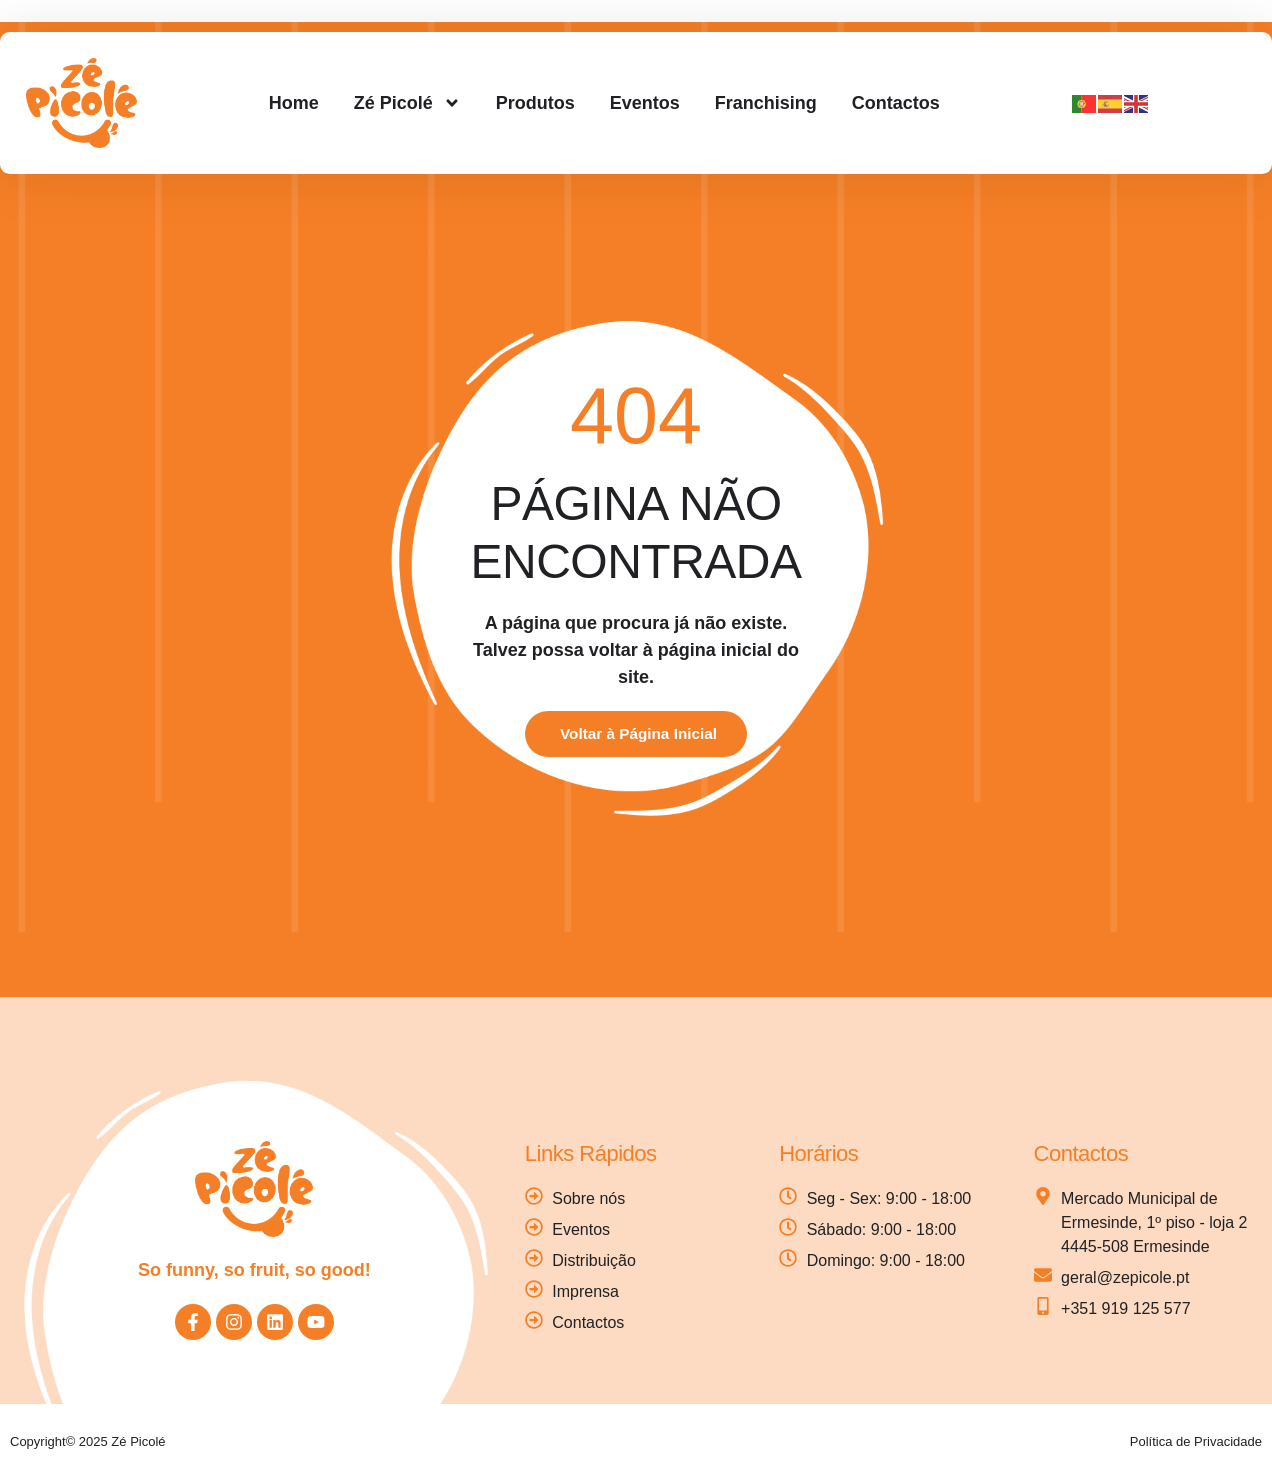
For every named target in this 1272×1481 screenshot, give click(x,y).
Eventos (645, 103)
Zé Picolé (407, 103)
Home (294, 103)
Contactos (896, 103)
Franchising (766, 103)
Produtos (535, 103)
